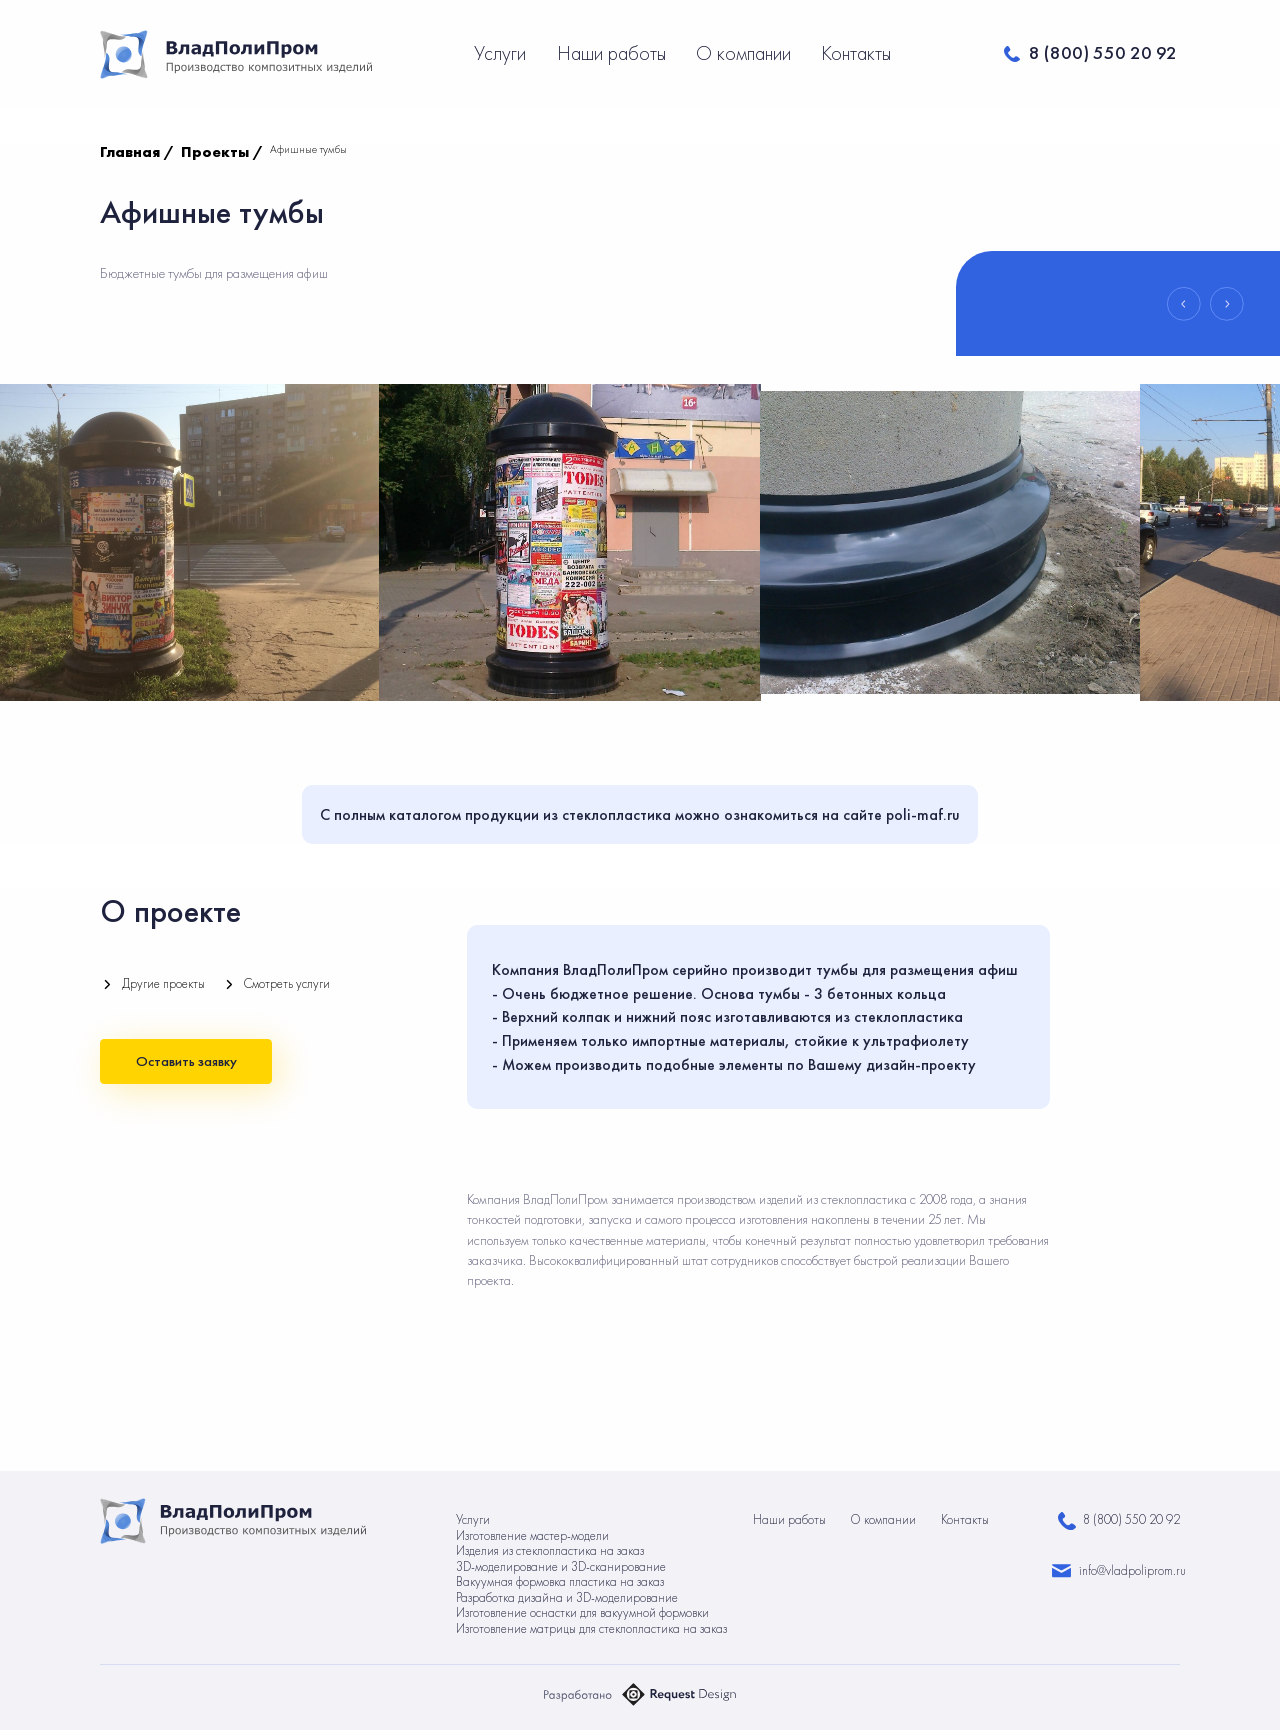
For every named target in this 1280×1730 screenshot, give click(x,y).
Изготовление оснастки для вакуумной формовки (582, 1612)
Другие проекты (163, 984)
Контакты (856, 53)
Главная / (137, 152)
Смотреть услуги (287, 984)
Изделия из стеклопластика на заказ (550, 1550)
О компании (746, 53)
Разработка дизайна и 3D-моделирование (567, 1597)
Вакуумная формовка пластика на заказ (560, 1581)
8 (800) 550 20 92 (1103, 53)
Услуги (502, 53)
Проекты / (222, 152)
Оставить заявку (186, 1061)
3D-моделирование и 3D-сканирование (561, 1566)
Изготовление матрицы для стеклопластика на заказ (591, 1628)
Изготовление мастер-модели (532, 1535)
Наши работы (614, 53)
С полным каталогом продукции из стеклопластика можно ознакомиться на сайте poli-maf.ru (640, 814)
